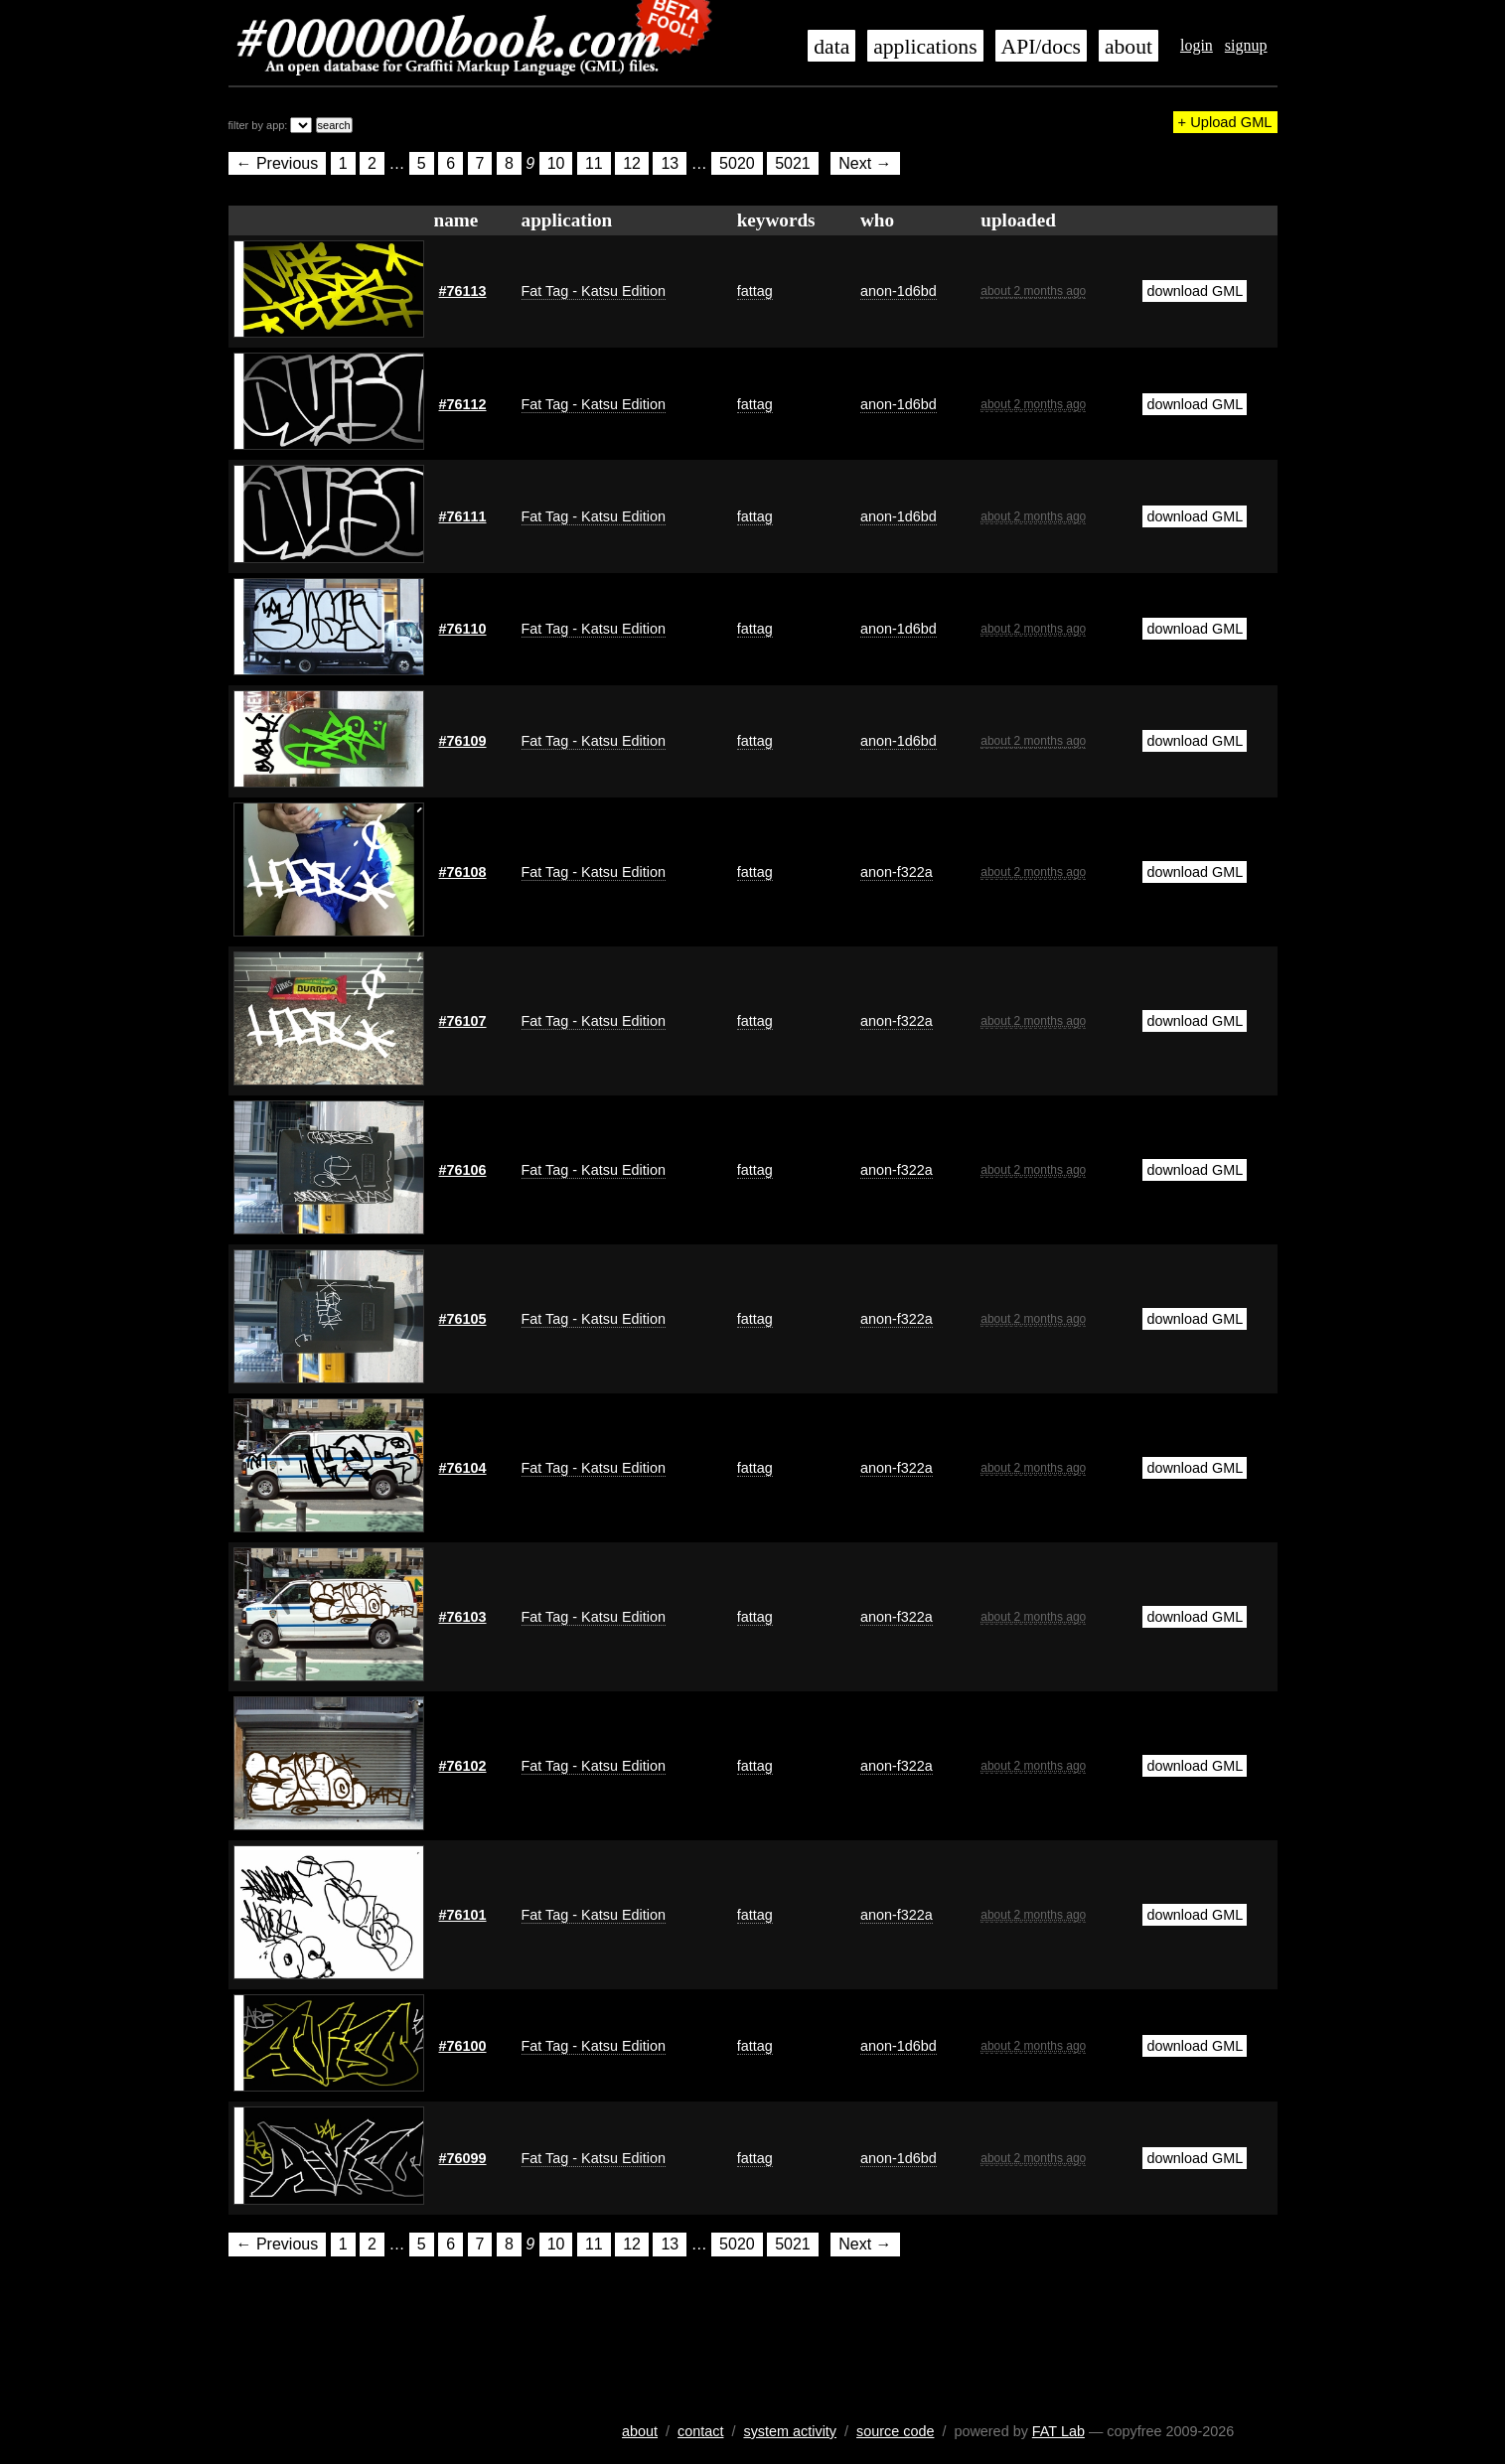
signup (1246, 45)
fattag (755, 291)
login (1196, 45)
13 (669, 163)
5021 (793, 163)
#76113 (463, 291)
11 (594, 163)
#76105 (463, 1319)
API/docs (1041, 47)
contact (700, 2431)
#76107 (463, 1021)
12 (632, 163)
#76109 (463, 741)
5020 (737, 163)
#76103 (463, 1617)
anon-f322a (896, 872)
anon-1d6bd (898, 291)
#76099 (463, 2158)
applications (925, 47)
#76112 (463, 404)
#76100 (463, 2046)
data (831, 47)
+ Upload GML (1225, 122)
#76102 (463, 1766)
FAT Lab (1058, 2431)
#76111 (463, 516)
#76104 (463, 1468)
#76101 (463, 1915)
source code (895, 2431)
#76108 (463, 872)
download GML (1194, 291)
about (1128, 47)
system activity (789, 2431)
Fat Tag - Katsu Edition (594, 291)
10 (556, 163)
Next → (864, 163)
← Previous (277, 163)
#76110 (463, 629)
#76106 (463, 1170)
